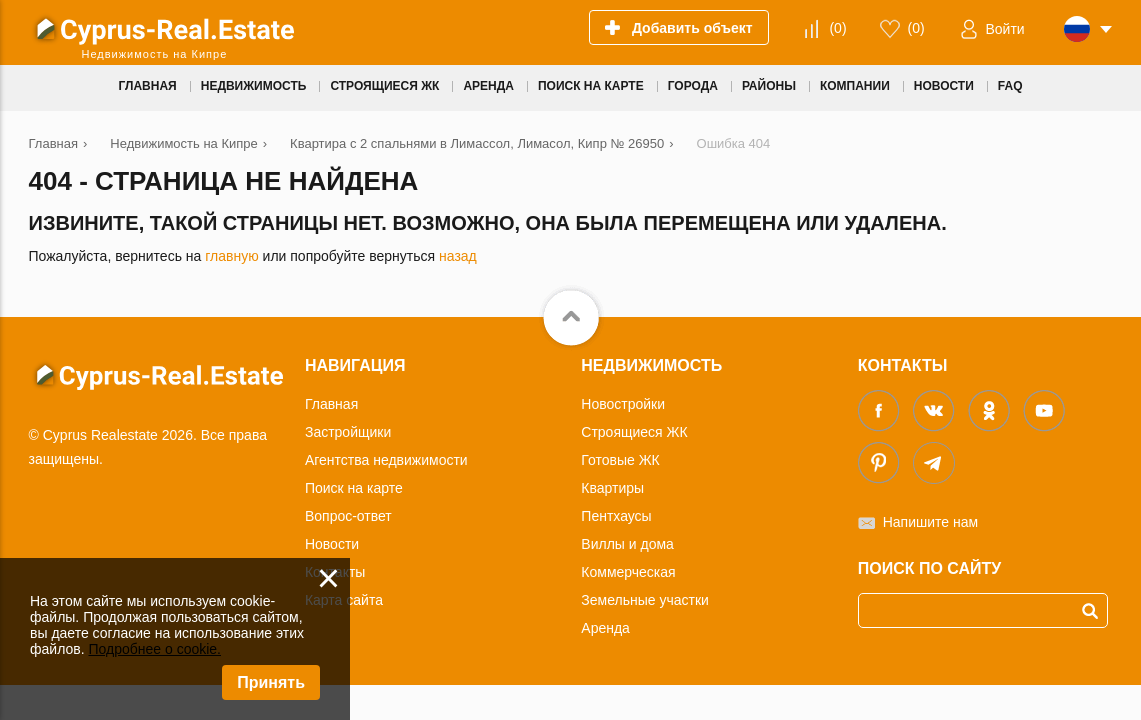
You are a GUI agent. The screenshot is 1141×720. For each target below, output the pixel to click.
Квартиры (612, 488)
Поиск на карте (354, 488)
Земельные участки (645, 600)
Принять (271, 682)
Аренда (605, 628)
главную (231, 256)
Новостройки (623, 404)
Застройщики (348, 432)
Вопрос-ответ (348, 516)
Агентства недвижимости (386, 460)
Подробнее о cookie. (154, 649)
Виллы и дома (627, 544)
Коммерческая (628, 572)
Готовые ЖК (620, 460)
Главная (331, 404)
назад (458, 256)
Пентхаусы (616, 516)
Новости (332, 544)
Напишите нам (930, 522)
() (837, 28)
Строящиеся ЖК (634, 432)
